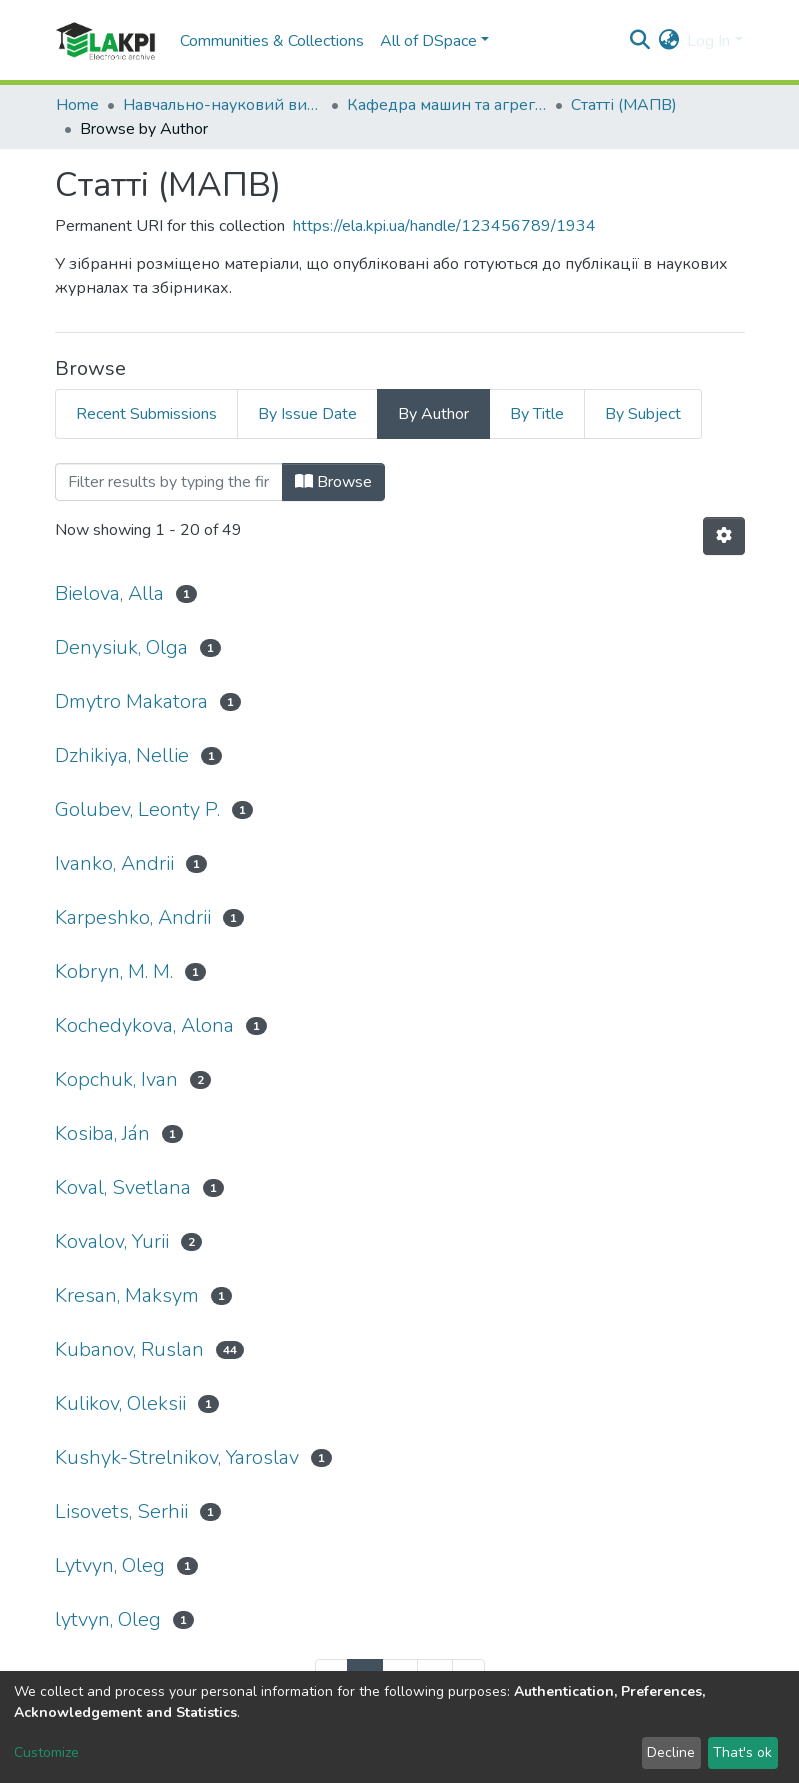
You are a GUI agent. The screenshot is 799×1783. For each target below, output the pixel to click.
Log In (708, 41)
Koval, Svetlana (123, 1187)
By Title (537, 414)
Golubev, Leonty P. (137, 809)
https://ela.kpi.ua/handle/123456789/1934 (444, 226)
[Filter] (169, 482)
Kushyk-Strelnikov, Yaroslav (177, 1457)
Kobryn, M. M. (114, 971)
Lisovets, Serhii (121, 1511)
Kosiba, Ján (102, 1133)
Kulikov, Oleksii (120, 1403)
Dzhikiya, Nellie (122, 755)
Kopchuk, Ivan (116, 1079)
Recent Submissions (146, 414)
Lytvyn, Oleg (110, 1565)
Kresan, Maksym (127, 1295)
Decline (671, 1752)
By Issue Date (307, 414)
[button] (668, 41)
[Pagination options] (724, 536)
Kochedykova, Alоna (144, 1025)
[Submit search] (639, 41)
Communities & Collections (272, 41)
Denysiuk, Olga (121, 647)
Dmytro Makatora (131, 701)
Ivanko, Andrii (114, 863)
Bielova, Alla (109, 593)
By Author (433, 414)
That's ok (742, 1752)
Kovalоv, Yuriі (112, 1241)
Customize (46, 1752)
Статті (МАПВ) (624, 105)
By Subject (643, 414)
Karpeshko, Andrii (133, 917)
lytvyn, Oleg (108, 1619)
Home (77, 105)
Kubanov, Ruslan (129, 1349)
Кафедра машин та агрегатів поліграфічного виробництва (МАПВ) (447, 105)
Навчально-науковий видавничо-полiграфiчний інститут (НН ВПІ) (223, 105)
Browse (333, 482)
